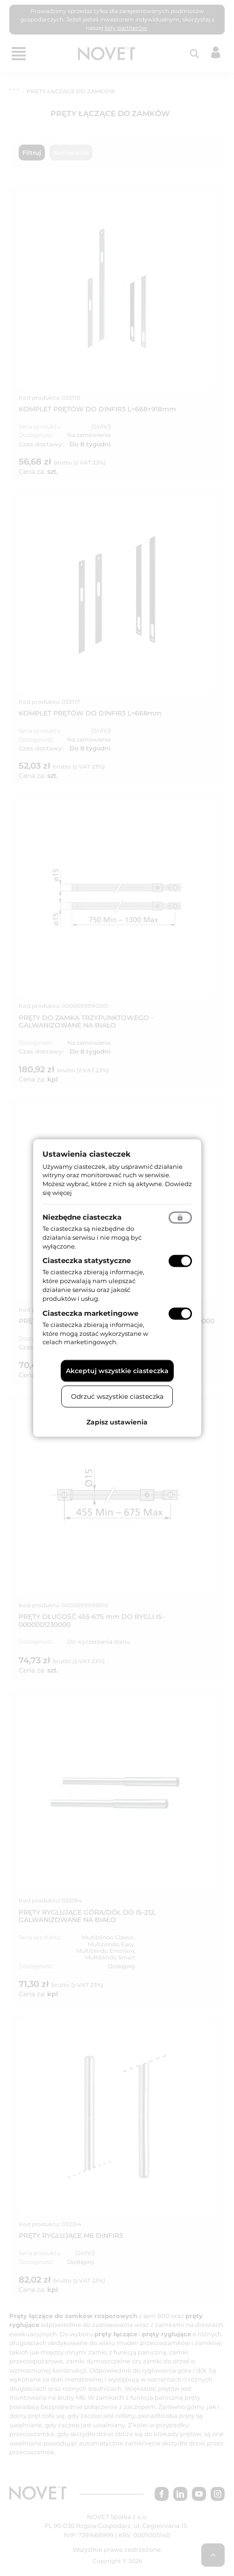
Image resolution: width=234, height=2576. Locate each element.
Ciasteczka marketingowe (90, 1312)
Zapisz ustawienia (117, 1422)
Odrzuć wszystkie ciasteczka (117, 1396)
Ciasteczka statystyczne (87, 1260)
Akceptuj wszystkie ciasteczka (117, 1371)
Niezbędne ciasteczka (82, 1216)
